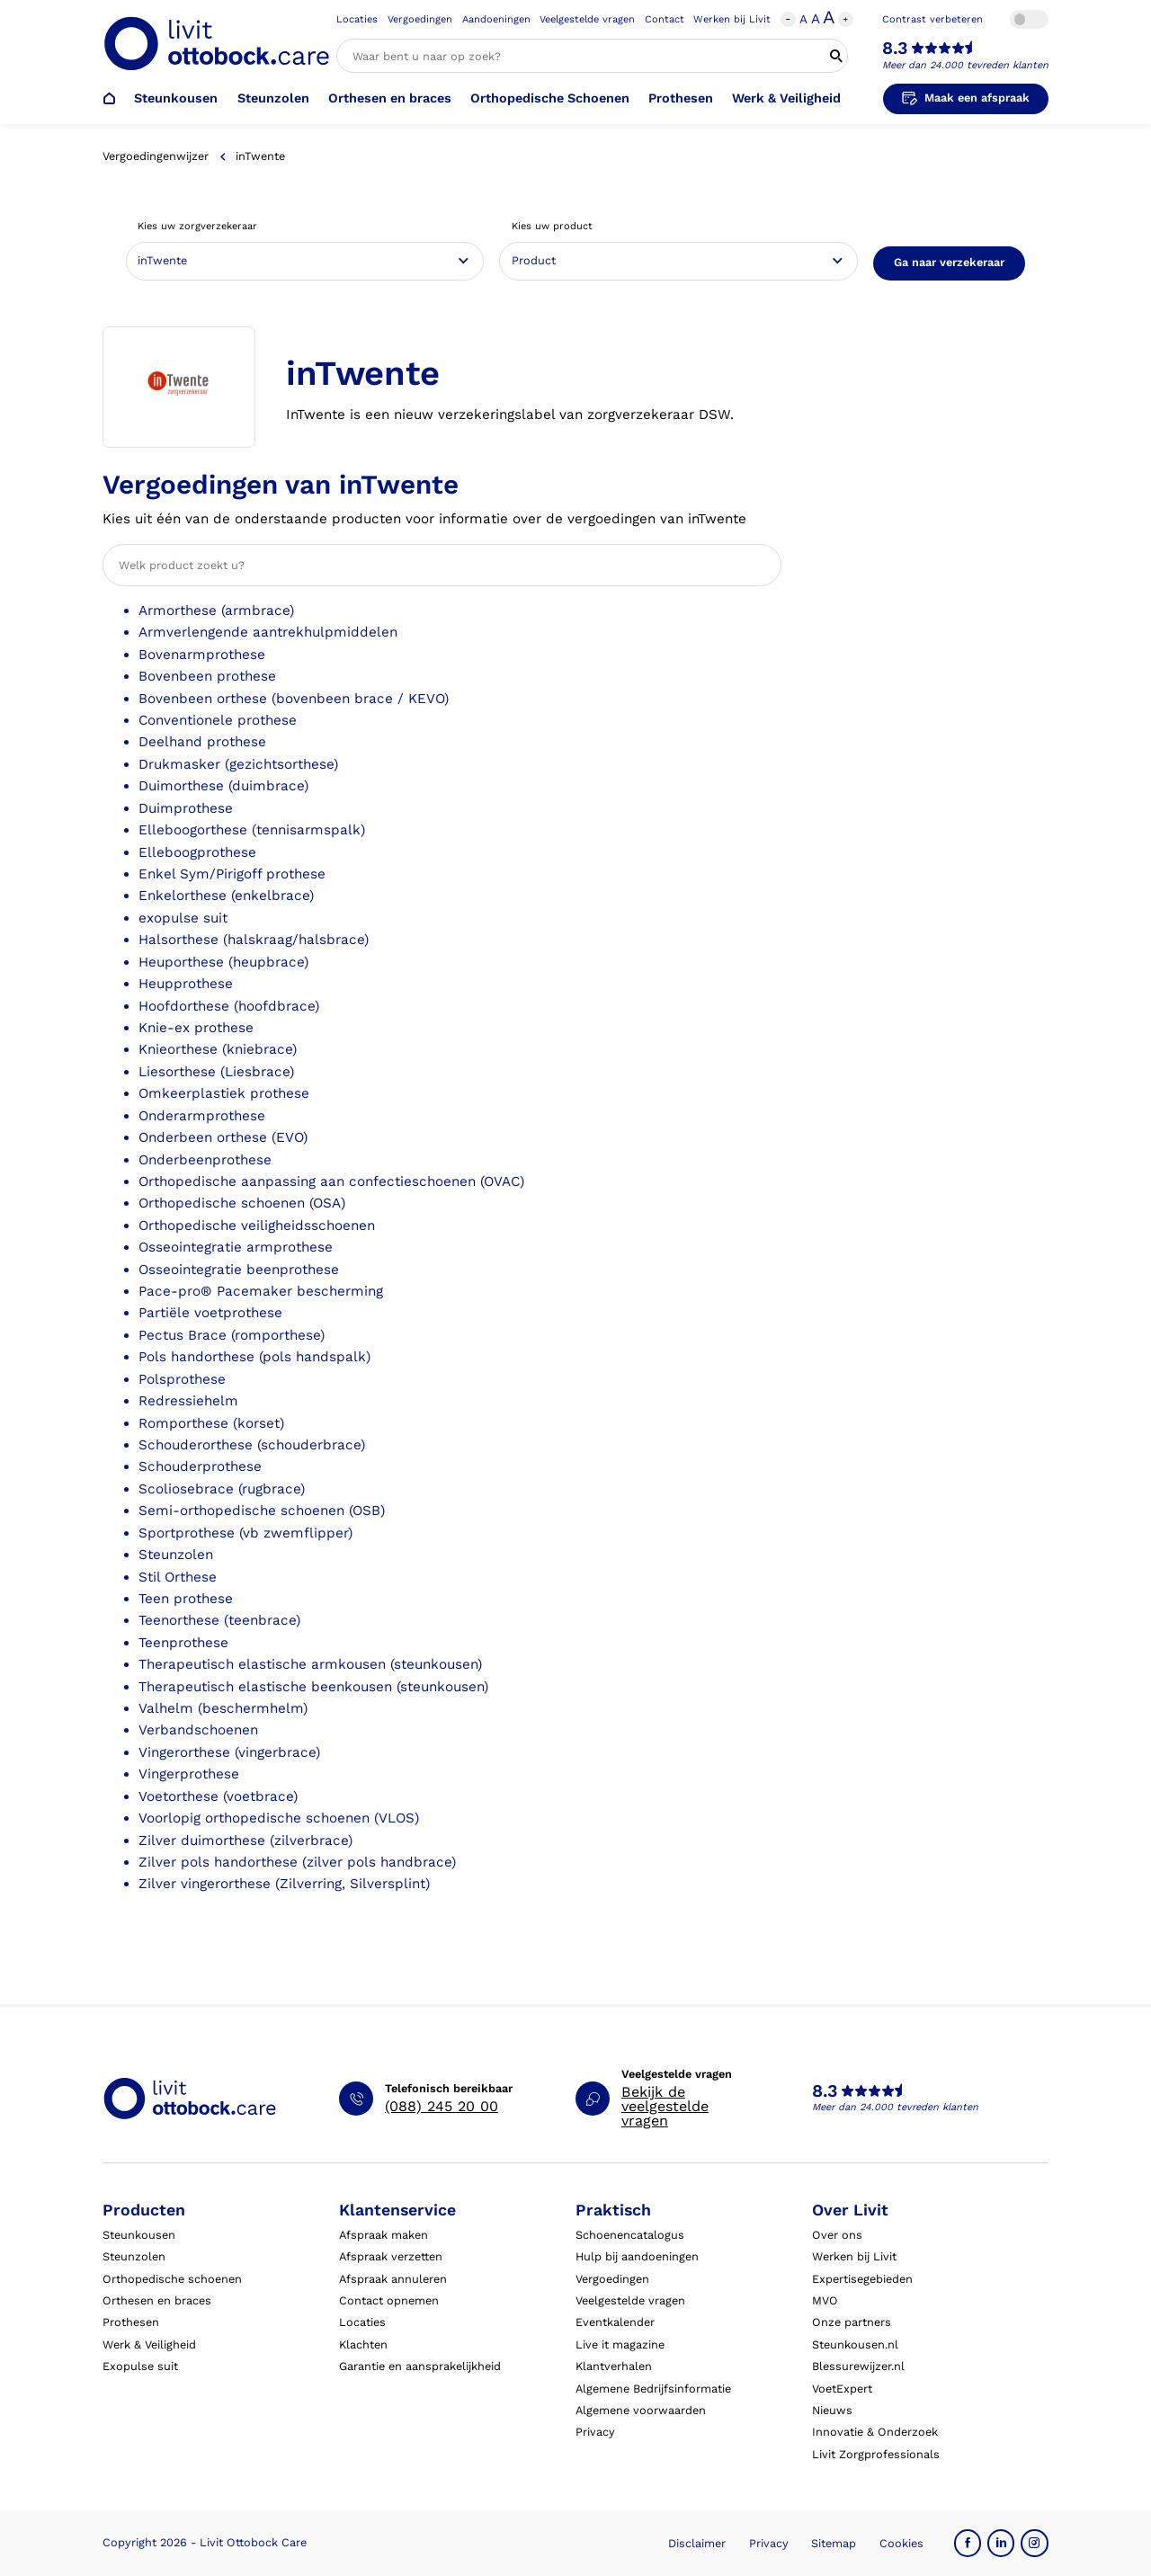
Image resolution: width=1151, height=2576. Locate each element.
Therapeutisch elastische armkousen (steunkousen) (310, 1664)
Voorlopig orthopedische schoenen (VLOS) (278, 1818)
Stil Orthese (177, 1577)
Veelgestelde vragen (587, 19)
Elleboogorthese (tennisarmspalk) (251, 830)
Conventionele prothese (217, 720)
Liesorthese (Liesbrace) (216, 1072)
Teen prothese (185, 1599)
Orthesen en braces (389, 98)
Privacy (595, 2431)
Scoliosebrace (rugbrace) (221, 1489)
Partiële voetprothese (210, 1313)
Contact (664, 19)
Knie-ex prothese (196, 1028)
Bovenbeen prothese (207, 676)
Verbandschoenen (198, 1730)
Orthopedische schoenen (172, 2279)
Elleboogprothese (197, 852)
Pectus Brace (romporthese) (231, 1335)
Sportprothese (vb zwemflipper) (245, 1533)
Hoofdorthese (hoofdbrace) (228, 1006)
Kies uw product (552, 226)
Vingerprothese (188, 1774)
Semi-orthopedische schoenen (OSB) (261, 1510)
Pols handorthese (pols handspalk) (254, 1357)
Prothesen (680, 98)
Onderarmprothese (201, 1116)
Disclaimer (697, 2543)
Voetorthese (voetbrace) (218, 1796)
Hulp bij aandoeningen (637, 2256)
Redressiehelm (188, 1401)
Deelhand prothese (202, 742)
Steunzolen (273, 98)
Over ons (837, 2235)
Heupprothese (185, 984)
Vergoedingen (420, 19)
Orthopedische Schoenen (549, 98)
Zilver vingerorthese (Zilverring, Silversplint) (284, 1884)
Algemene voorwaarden (641, 2410)
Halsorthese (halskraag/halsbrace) (253, 939)
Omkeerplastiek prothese (223, 1093)
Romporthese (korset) (211, 1423)
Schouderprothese (200, 1466)
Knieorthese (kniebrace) (217, 1049)
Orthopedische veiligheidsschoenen (256, 1225)
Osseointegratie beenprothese (238, 1269)
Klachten (363, 2344)
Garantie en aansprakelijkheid (420, 2366)
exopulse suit (183, 918)
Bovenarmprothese (201, 654)
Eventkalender (615, 2322)
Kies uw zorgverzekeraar (197, 226)
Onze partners (851, 2322)
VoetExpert (842, 2388)
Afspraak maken (383, 2235)
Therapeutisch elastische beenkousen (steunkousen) (313, 1687)
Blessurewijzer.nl (858, 2366)
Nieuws (832, 2410)
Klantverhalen (614, 2366)
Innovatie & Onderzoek (875, 2431)
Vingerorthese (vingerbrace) (229, 1752)
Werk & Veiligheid (786, 98)
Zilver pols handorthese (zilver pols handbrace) (297, 1862)
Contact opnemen (389, 2300)
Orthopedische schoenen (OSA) (241, 1203)
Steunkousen (176, 98)
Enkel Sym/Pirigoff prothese (232, 874)
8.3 (894, 49)
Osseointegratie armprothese (235, 1247)
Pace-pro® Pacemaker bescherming (260, 1291)
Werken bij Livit (732, 19)
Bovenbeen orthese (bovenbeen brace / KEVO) (293, 699)
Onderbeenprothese (205, 1160)
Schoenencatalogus (630, 2235)
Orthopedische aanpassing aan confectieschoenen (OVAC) (331, 1181)
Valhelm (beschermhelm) (223, 1708)
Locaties (357, 19)
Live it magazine (620, 2344)
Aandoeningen (496, 19)
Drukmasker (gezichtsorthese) (238, 764)
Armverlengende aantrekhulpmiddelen (267, 632)
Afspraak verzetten (390, 2256)
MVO (825, 2300)
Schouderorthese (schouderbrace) (251, 1445)
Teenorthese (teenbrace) (219, 1620)
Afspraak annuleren (393, 2279)
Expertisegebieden (862, 2279)
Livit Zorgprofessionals (876, 2454)
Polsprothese (182, 1379)
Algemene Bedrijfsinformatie (653, 2388)
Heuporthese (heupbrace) (223, 962)
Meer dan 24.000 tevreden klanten (965, 65)
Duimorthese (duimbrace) (223, 786)
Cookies (901, 2543)
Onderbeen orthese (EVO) (223, 1137)
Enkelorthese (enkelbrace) (226, 895)
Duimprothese (185, 808)
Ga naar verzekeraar (949, 262)
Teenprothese (183, 1643)
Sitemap (833, 2543)
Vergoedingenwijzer (156, 156)
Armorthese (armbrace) (216, 610)
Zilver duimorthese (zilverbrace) (245, 1840)
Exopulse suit (140, 2366)
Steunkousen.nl (855, 2344)
